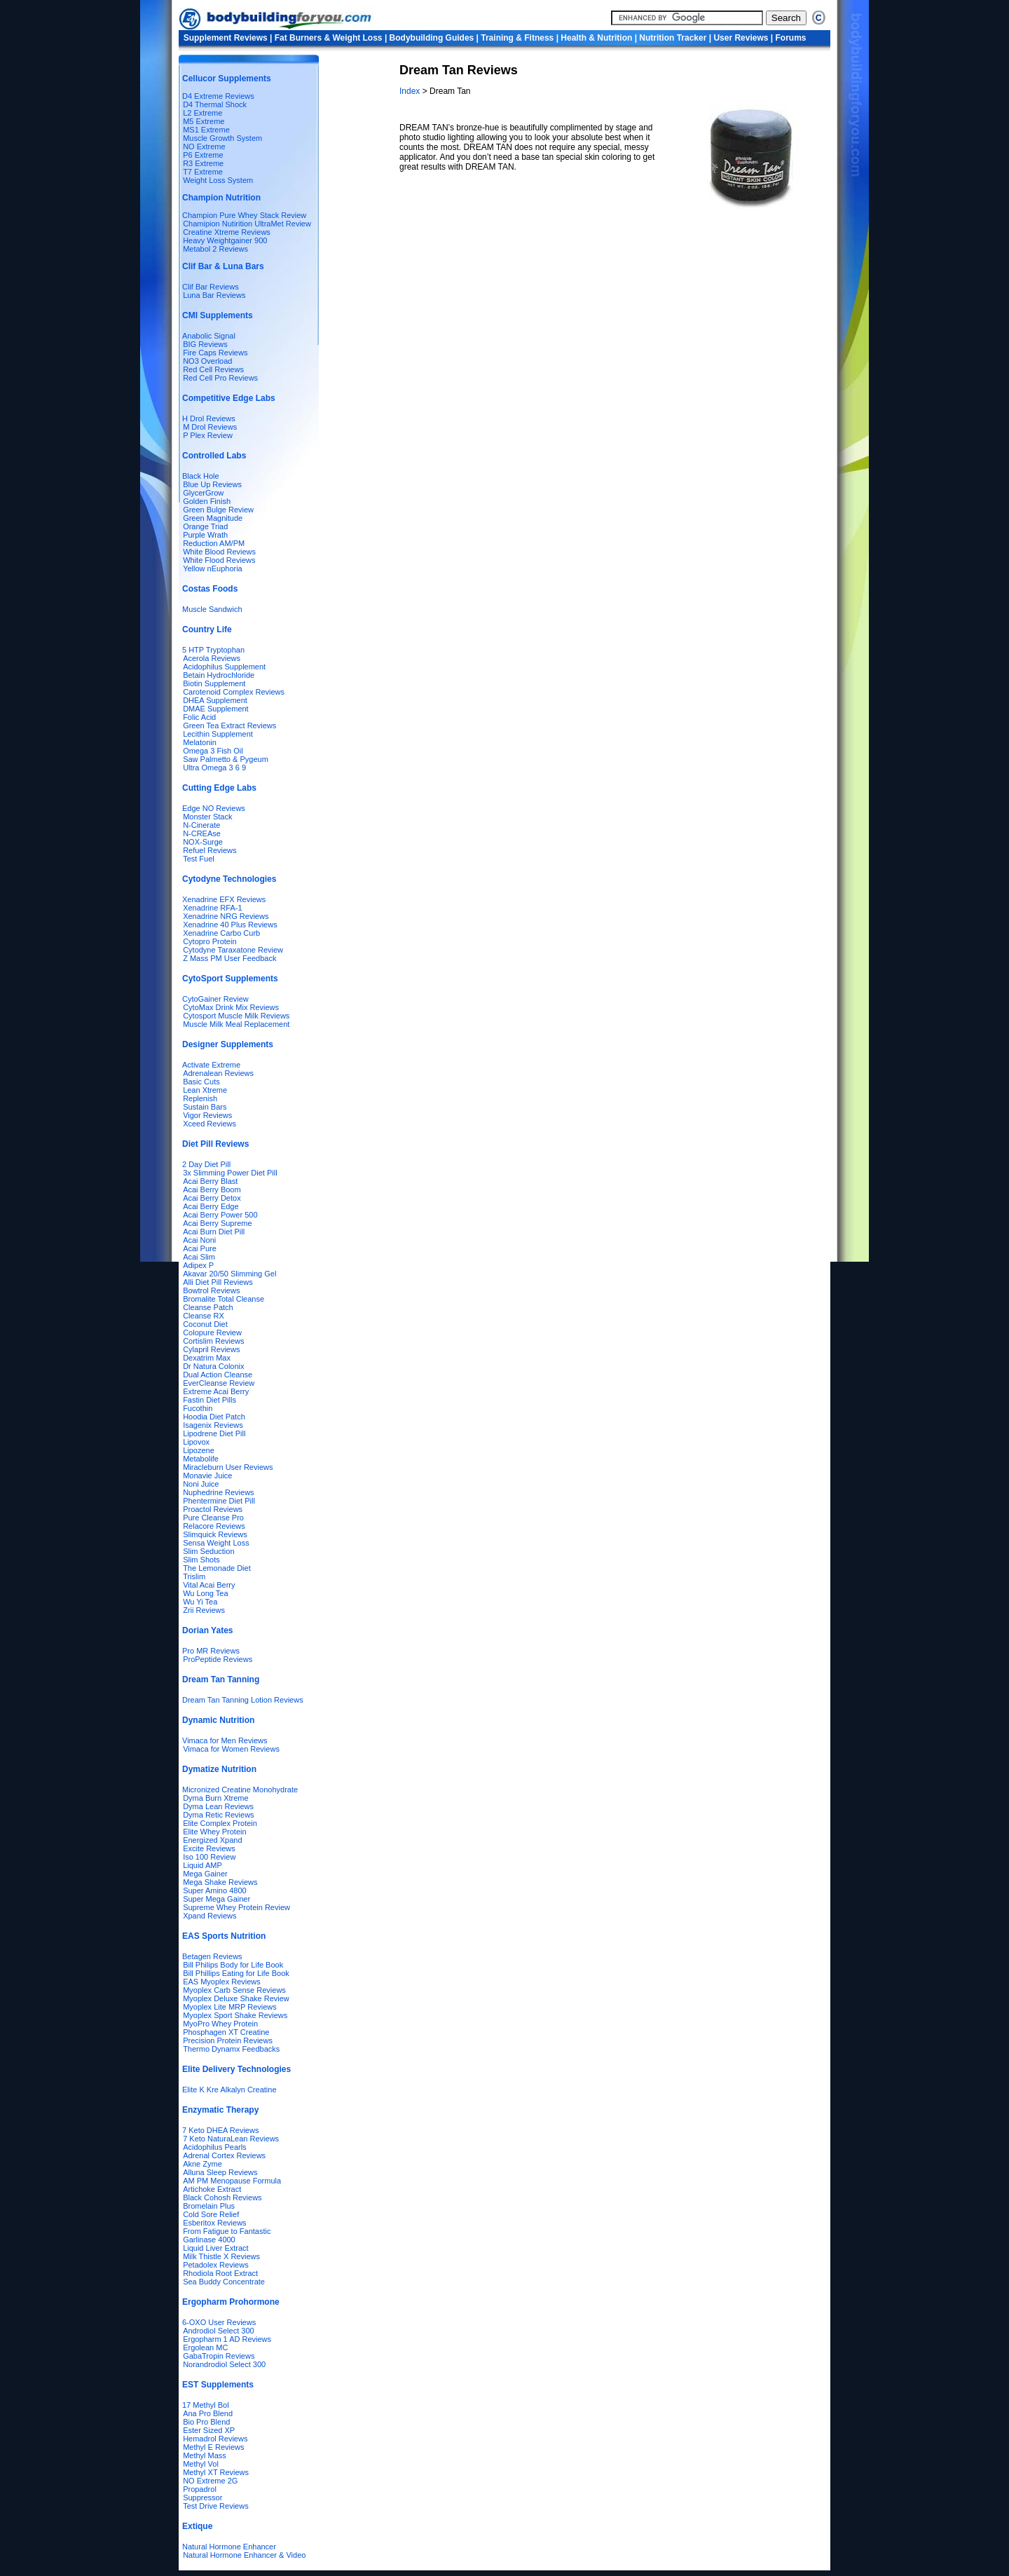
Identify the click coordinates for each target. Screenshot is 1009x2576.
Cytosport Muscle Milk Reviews (236, 1015)
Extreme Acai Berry (216, 1391)
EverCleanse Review (218, 1383)
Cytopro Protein (209, 941)
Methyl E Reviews (213, 2447)
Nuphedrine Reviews (218, 1492)
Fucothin (197, 1408)
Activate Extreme (211, 1065)
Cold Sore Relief (211, 2214)
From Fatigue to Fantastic (226, 2231)
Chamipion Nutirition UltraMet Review (247, 223)
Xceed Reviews (209, 1123)
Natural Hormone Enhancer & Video (244, 2555)
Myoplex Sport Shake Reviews (235, 2015)
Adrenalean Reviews (218, 1073)
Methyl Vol (201, 2464)
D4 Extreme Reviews (218, 96)
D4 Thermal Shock (215, 104)
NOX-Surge (203, 842)
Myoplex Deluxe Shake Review (236, 1998)
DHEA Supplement (215, 700)
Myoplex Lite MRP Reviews (230, 2007)
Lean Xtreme (205, 1090)
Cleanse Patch (208, 1307)
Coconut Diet (205, 1324)
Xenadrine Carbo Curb (221, 933)
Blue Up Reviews (212, 484)
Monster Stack (207, 816)
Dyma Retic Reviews (218, 1815)
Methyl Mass (204, 2455)
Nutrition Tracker (672, 38)
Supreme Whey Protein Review (236, 1907)
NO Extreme (204, 146)
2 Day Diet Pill (206, 1164)
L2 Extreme (202, 113)
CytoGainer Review (215, 999)
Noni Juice (201, 1484)
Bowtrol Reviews (211, 1290)
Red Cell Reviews (213, 369)
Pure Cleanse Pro (213, 1517)
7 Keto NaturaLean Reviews (231, 2138)
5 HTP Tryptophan (213, 650)
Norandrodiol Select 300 (224, 2364)
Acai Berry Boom (212, 1189)
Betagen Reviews (212, 1956)
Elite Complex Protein (220, 1823)
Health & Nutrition (596, 38)
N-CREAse (202, 833)
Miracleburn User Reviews (228, 1467)
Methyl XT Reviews (216, 2472)
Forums (791, 38)
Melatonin (200, 742)
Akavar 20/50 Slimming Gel (229, 1273)
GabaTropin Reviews (218, 2356)
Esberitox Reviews (214, 2223)
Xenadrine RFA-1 (212, 908)
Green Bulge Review (218, 509)
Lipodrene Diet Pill (214, 1433)
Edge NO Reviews (213, 808)
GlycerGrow (203, 493)
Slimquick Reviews (215, 1534)
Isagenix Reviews (213, 1425)
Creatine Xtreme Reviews (226, 232)
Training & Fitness (517, 38)
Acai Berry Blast (210, 1181)
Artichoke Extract (212, 2189)
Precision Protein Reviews (228, 2040)
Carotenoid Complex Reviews (233, 692)
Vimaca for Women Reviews (231, 1749)
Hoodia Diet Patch (214, 1416)
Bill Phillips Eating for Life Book (236, 1973)
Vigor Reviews (207, 1115)
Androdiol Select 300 (218, 2330)
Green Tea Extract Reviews (229, 725)
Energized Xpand (212, 1840)
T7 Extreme (203, 172)
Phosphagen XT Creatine (226, 2032)
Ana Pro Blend (208, 2413)
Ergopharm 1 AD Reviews (227, 2339)
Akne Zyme (202, 2164)
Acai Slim (199, 1257)
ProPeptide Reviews (217, 1659)
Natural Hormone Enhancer (229, 2546)
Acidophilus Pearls (215, 2147)
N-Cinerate (201, 825)
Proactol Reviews (212, 1509)
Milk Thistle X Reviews (221, 2256)
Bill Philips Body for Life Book (233, 1965)
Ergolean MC (205, 2347)
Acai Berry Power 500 (220, 1215)
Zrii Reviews (204, 1610)
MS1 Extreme (206, 129)
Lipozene (198, 1450)
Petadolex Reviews (216, 2265)
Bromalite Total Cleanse (223, 1299)
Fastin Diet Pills (209, 1400)
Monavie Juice (207, 1475)
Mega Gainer (205, 1873)
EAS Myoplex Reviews (222, 1981)
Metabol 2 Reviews (215, 249)
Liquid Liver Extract (216, 2248)
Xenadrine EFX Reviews (224, 899)
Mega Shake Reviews (220, 1882)
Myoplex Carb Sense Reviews (234, 1990)
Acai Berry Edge (210, 1206)
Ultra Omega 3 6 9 (214, 767)
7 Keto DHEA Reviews (220, 2130)
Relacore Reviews (214, 1526)
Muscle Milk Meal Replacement (236, 1024)
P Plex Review (208, 435)
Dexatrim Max (207, 1358)
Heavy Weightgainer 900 (225, 240)
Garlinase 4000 (209, 2239)
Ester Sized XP (209, 2430)
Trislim (194, 1576)
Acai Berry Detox (212, 1198)
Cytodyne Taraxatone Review (233, 950)
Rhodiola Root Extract (220, 2273)
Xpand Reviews (209, 1915)
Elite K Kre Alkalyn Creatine (229, 2089)
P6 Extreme (203, 155)
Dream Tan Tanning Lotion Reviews (242, 1700)
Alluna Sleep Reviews (220, 2172)
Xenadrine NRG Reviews (225, 916)
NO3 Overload (207, 361)
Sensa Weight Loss (216, 1543)
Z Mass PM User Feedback (229, 958)
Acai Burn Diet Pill (214, 1231)
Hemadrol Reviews (215, 2438)
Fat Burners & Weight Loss (329, 38)
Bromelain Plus (209, 2206)
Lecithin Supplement (218, 734)
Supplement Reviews (226, 38)
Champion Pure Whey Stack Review (244, 215)
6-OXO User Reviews (219, 2322)
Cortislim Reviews (213, 1341)
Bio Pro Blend (206, 2422)
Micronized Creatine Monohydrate (240, 1789)
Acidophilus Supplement (224, 666)
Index (411, 91)
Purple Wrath (205, 535)
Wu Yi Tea (200, 1601)
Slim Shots (201, 1559)
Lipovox (196, 1442)
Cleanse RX (203, 1315)
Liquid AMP (202, 1865)
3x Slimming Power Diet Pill (230, 1172)
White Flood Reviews (219, 560)
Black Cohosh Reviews (222, 2197)
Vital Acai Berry (209, 1585)
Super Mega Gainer (216, 1899)
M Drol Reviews (210, 427)
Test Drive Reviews (216, 2506)
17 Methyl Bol (205, 2405)
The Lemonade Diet (217, 1568)
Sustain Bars (204, 1107)
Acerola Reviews (211, 658)
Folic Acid (199, 717)
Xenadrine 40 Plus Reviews (230, 924)
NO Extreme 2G (210, 2480)
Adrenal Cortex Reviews (224, 2155)
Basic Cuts (201, 1081)
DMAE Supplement (216, 708)
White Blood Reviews (219, 551)
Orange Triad (205, 526)
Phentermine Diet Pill (219, 1501)
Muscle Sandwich (212, 609)
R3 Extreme (203, 163)
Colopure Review (212, 1332)
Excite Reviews (209, 1848)
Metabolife (201, 1458)
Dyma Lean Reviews (218, 1806)
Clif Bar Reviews (210, 286)
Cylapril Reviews (211, 1349)
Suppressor (202, 2497)
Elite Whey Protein (214, 1831)
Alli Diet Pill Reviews (218, 1282)
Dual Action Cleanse (217, 1374)
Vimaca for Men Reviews (224, 1740)
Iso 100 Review (209, 1857)
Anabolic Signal (208, 336)
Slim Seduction (208, 1551)
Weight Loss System (218, 180)
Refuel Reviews (209, 850)
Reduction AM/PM (214, 543)
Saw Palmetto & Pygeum (225, 759)
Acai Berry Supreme (217, 1223)
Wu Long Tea (205, 1593)
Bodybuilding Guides (432, 38)
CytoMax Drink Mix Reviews (231, 1007)
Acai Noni (199, 1240)
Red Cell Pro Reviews (220, 378)
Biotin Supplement (214, 683)
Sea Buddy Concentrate (224, 2281)
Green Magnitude (212, 518)
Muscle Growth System (222, 138)
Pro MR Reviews (211, 1651)
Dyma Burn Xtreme (216, 1798)
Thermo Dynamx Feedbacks (231, 2049)
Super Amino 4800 (215, 1890)
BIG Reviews (205, 344)
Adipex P (198, 1265)
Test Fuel (198, 858)
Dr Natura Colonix (213, 1366)
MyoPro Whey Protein (220, 2023)
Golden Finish (207, 501)
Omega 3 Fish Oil (213, 751)
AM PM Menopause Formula (232, 2180)
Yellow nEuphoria (212, 568)
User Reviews (740, 38)
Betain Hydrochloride (218, 675)
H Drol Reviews (208, 418)
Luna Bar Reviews (214, 295)
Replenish (200, 1098)
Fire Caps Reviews (215, 352)
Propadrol (200, 2489)
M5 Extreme (203, 121)
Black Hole (200, 476)
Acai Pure (200, 1248)
